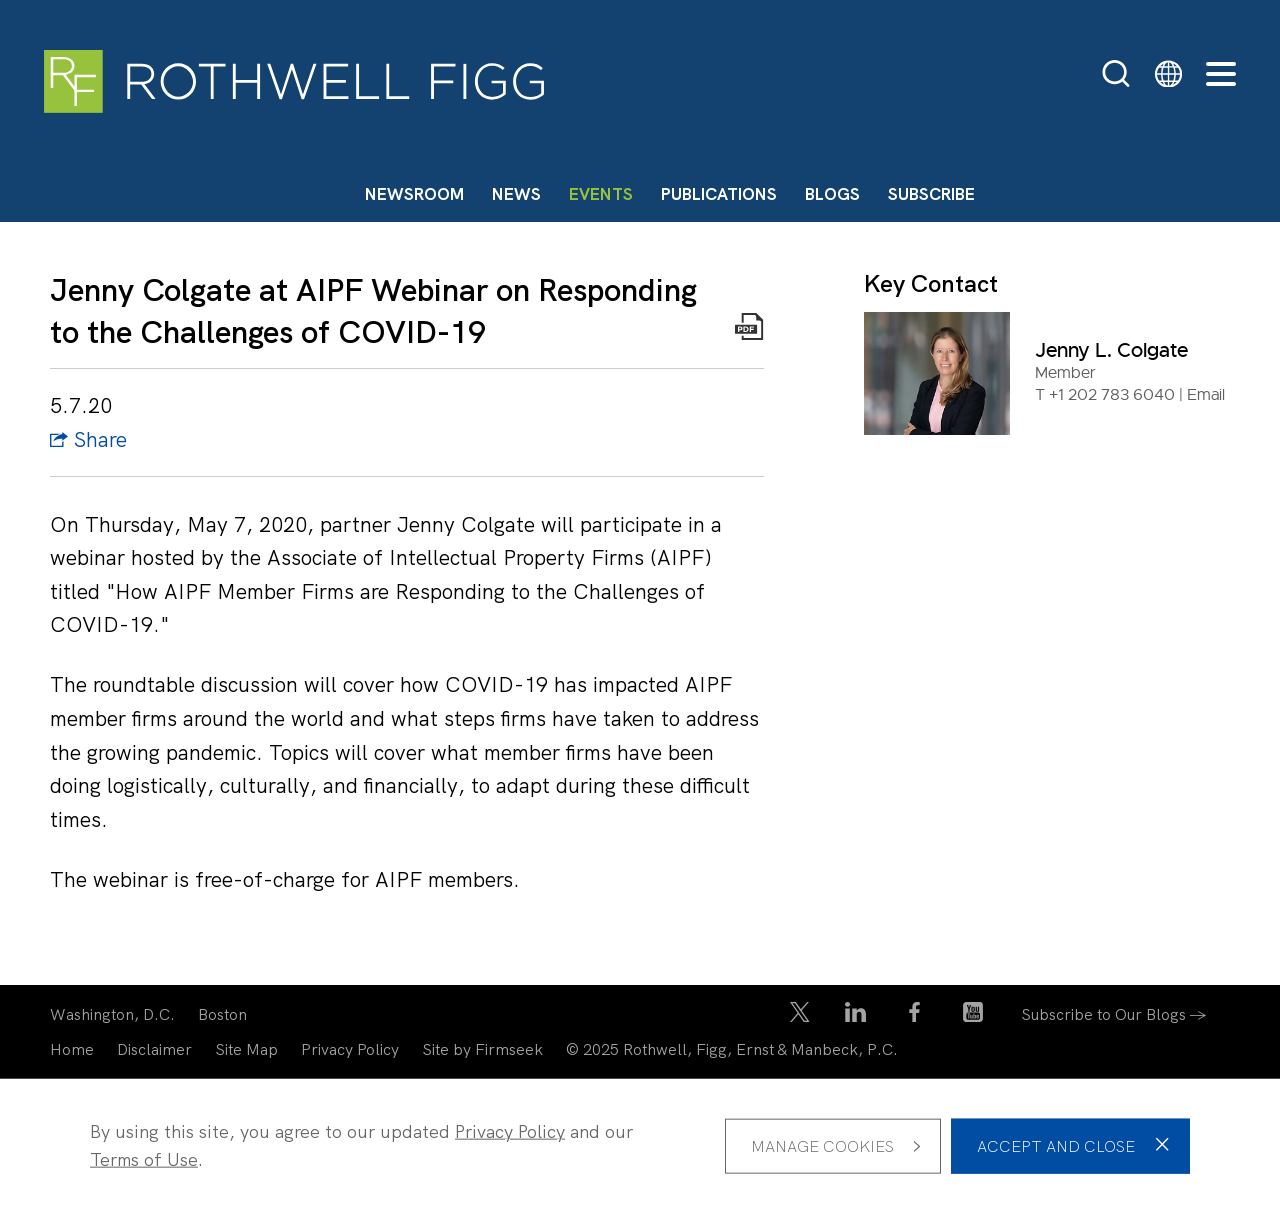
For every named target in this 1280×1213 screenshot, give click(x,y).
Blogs (832, 194)
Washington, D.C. (112, 1014)
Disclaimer (154, 1049)
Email (1206, 395)
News (516, 194)
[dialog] (640, 1146)
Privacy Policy (350, 1049)
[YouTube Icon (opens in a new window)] (973, 1016)
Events (601, 194)
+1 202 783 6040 (1112, 395)
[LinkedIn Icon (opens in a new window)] (855, 1016)
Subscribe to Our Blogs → (1114, 1014)
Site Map (246, 1049)
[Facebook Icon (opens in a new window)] (914, 1016)
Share (88, 439)
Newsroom (414, 194)
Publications (719, 194)
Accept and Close (1056, 1145)
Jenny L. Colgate (1111, 350)
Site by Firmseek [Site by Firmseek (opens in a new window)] (482, 1049)
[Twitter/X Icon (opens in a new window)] (800, 1016)
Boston (222, 1014)
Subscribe (931, 194)
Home (72, 1049)
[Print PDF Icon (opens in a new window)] (749, 331)
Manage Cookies (822, 1145)
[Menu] (1221, 75)
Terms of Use (144, 1159)
